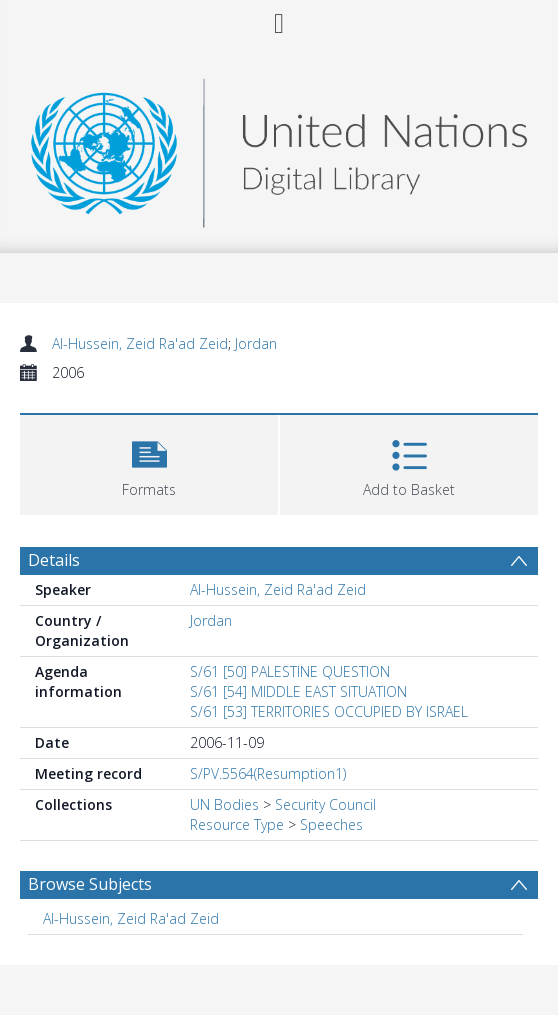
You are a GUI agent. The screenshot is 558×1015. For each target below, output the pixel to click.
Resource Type (237, 824)
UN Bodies (224, 804)
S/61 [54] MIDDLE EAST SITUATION (298, 691)
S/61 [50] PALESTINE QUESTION (290, 671)
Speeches (331, 824)
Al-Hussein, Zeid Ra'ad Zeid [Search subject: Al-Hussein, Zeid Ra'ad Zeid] (131, 918)
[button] (149, 462)
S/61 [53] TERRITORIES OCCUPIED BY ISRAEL (329, 711)
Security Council (325, 804)
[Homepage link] (279, 147)
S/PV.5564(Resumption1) (268, 773)
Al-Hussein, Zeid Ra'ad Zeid (140, 343)
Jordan (256, 343)
